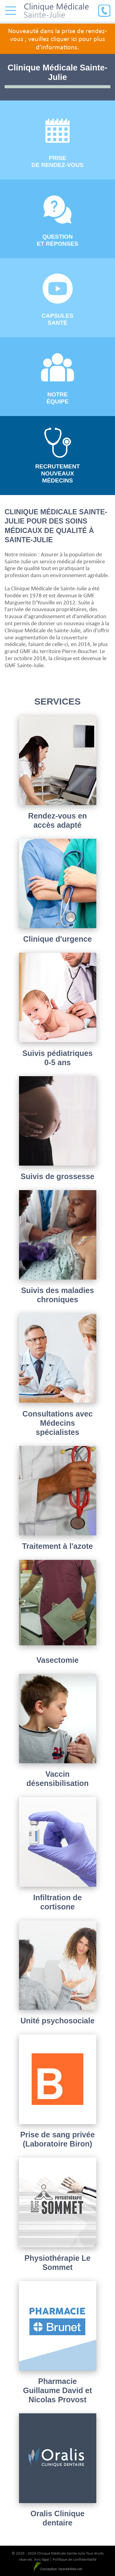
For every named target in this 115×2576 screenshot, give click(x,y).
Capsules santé (57, 300)
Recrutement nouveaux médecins (57, 456)
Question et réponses (57, 221)
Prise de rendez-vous (58, 143)
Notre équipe (57, 379)
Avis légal (41, 2559)
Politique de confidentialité (74, 2559)
